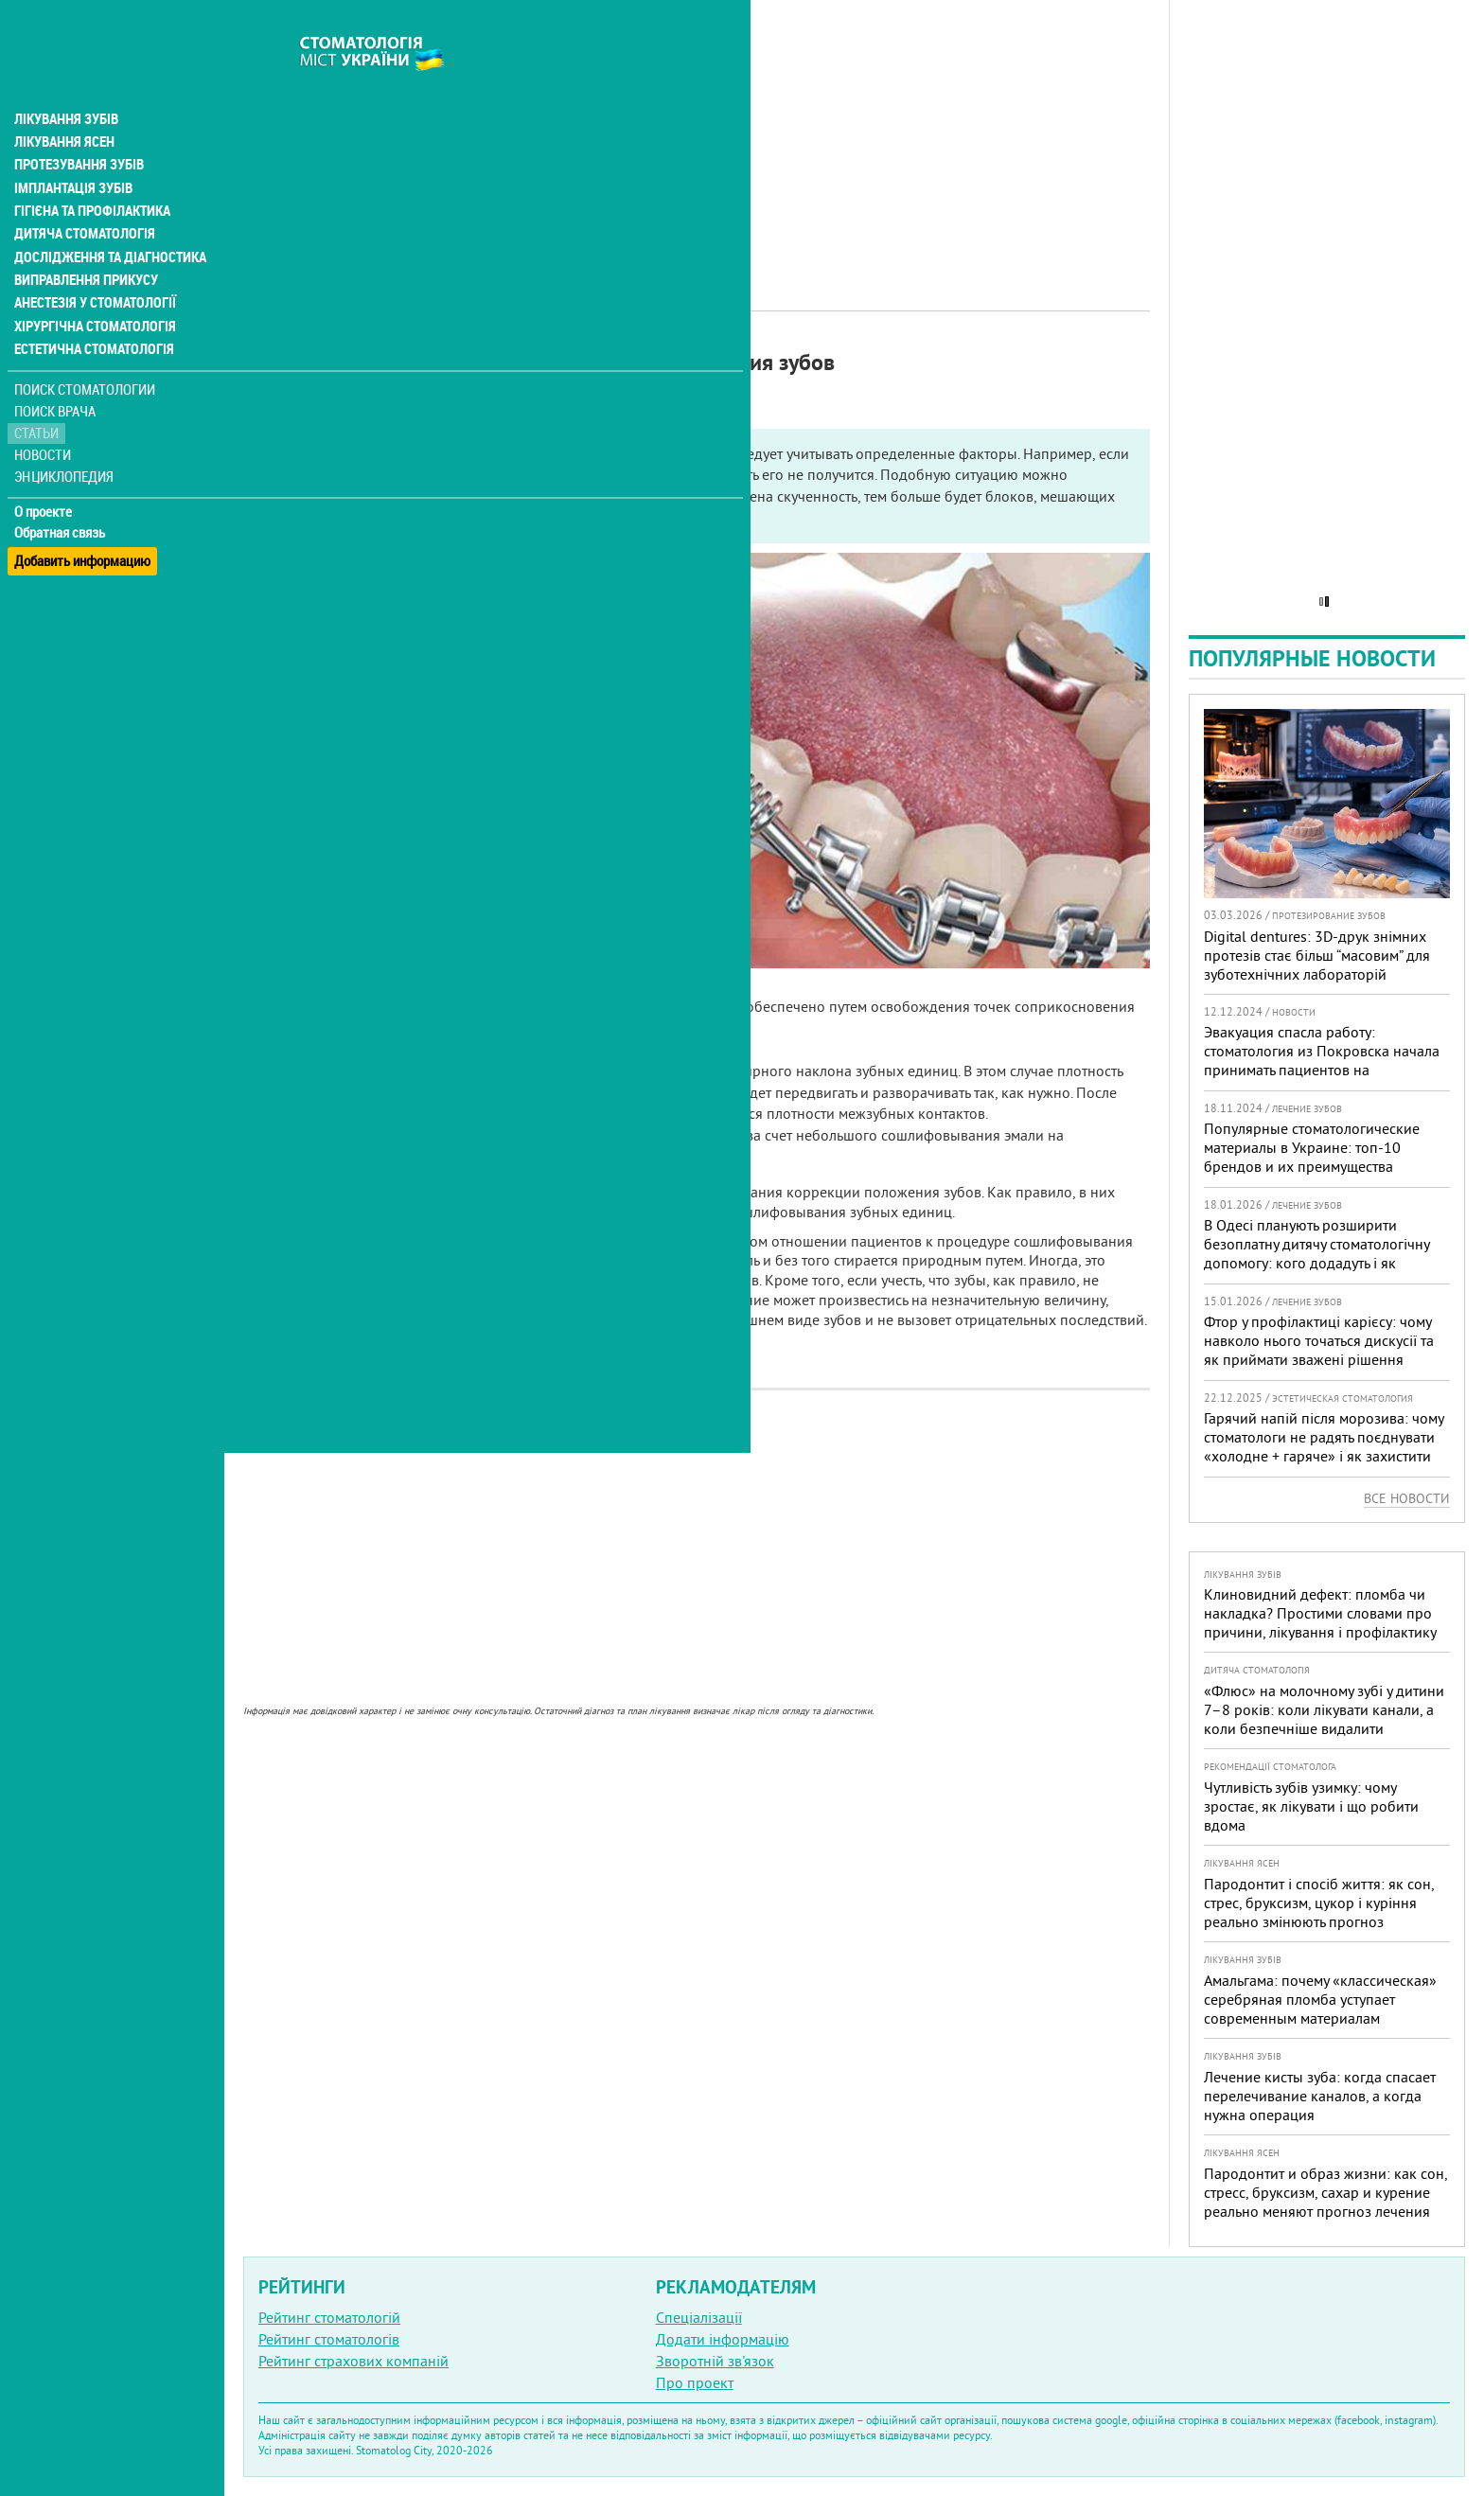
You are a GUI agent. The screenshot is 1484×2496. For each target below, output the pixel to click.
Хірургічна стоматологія (92, 284)
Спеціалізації (699, 2317)
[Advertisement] (696, 132)
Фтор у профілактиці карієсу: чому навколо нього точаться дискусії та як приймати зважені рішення (1319, 1340)
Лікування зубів (65, 79)
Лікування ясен (63, 102)
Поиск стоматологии (84, 347)
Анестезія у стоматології (92, 261)
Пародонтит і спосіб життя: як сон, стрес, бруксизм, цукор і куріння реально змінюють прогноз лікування (1319, 1912)
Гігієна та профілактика (91, 170)
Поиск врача (57, 369)
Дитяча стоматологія (81, 193)
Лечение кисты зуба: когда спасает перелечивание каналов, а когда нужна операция (1320, 2095)
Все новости (1407, 1498)
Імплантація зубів (72, 147)
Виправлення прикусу (83, 238)
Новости (44, 412)
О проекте (44, 468)
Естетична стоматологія (91, 306)
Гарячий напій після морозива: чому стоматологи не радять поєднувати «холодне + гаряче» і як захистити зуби (1323, 1446)
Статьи (38, 390)
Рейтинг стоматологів (328, 2338)
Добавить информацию (83, 512)
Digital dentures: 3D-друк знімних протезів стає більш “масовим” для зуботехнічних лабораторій (1317, 955)
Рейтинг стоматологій (329, 2317)
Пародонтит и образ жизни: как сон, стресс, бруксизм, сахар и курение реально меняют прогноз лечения (1325, 2192)
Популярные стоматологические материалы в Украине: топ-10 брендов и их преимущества (1312, 1147)
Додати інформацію (722, 2338)
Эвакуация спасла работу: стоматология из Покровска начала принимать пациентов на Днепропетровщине (1322, 1060)
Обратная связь (61, 490)
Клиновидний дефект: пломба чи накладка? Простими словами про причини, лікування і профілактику (1320, 1612)
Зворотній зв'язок (715, 2360)
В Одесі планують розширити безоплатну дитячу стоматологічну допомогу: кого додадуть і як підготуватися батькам (1316, 1253)
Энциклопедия (65, 433)
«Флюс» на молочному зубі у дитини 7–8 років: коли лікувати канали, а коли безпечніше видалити (1324, 1709)
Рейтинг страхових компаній (353, 2360)
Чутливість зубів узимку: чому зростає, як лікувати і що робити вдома (1311, 1806)
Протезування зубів (77, 125)
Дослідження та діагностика (105, 215)
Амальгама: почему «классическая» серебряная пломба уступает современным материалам (1320, 1999)
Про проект (694, 2382)
